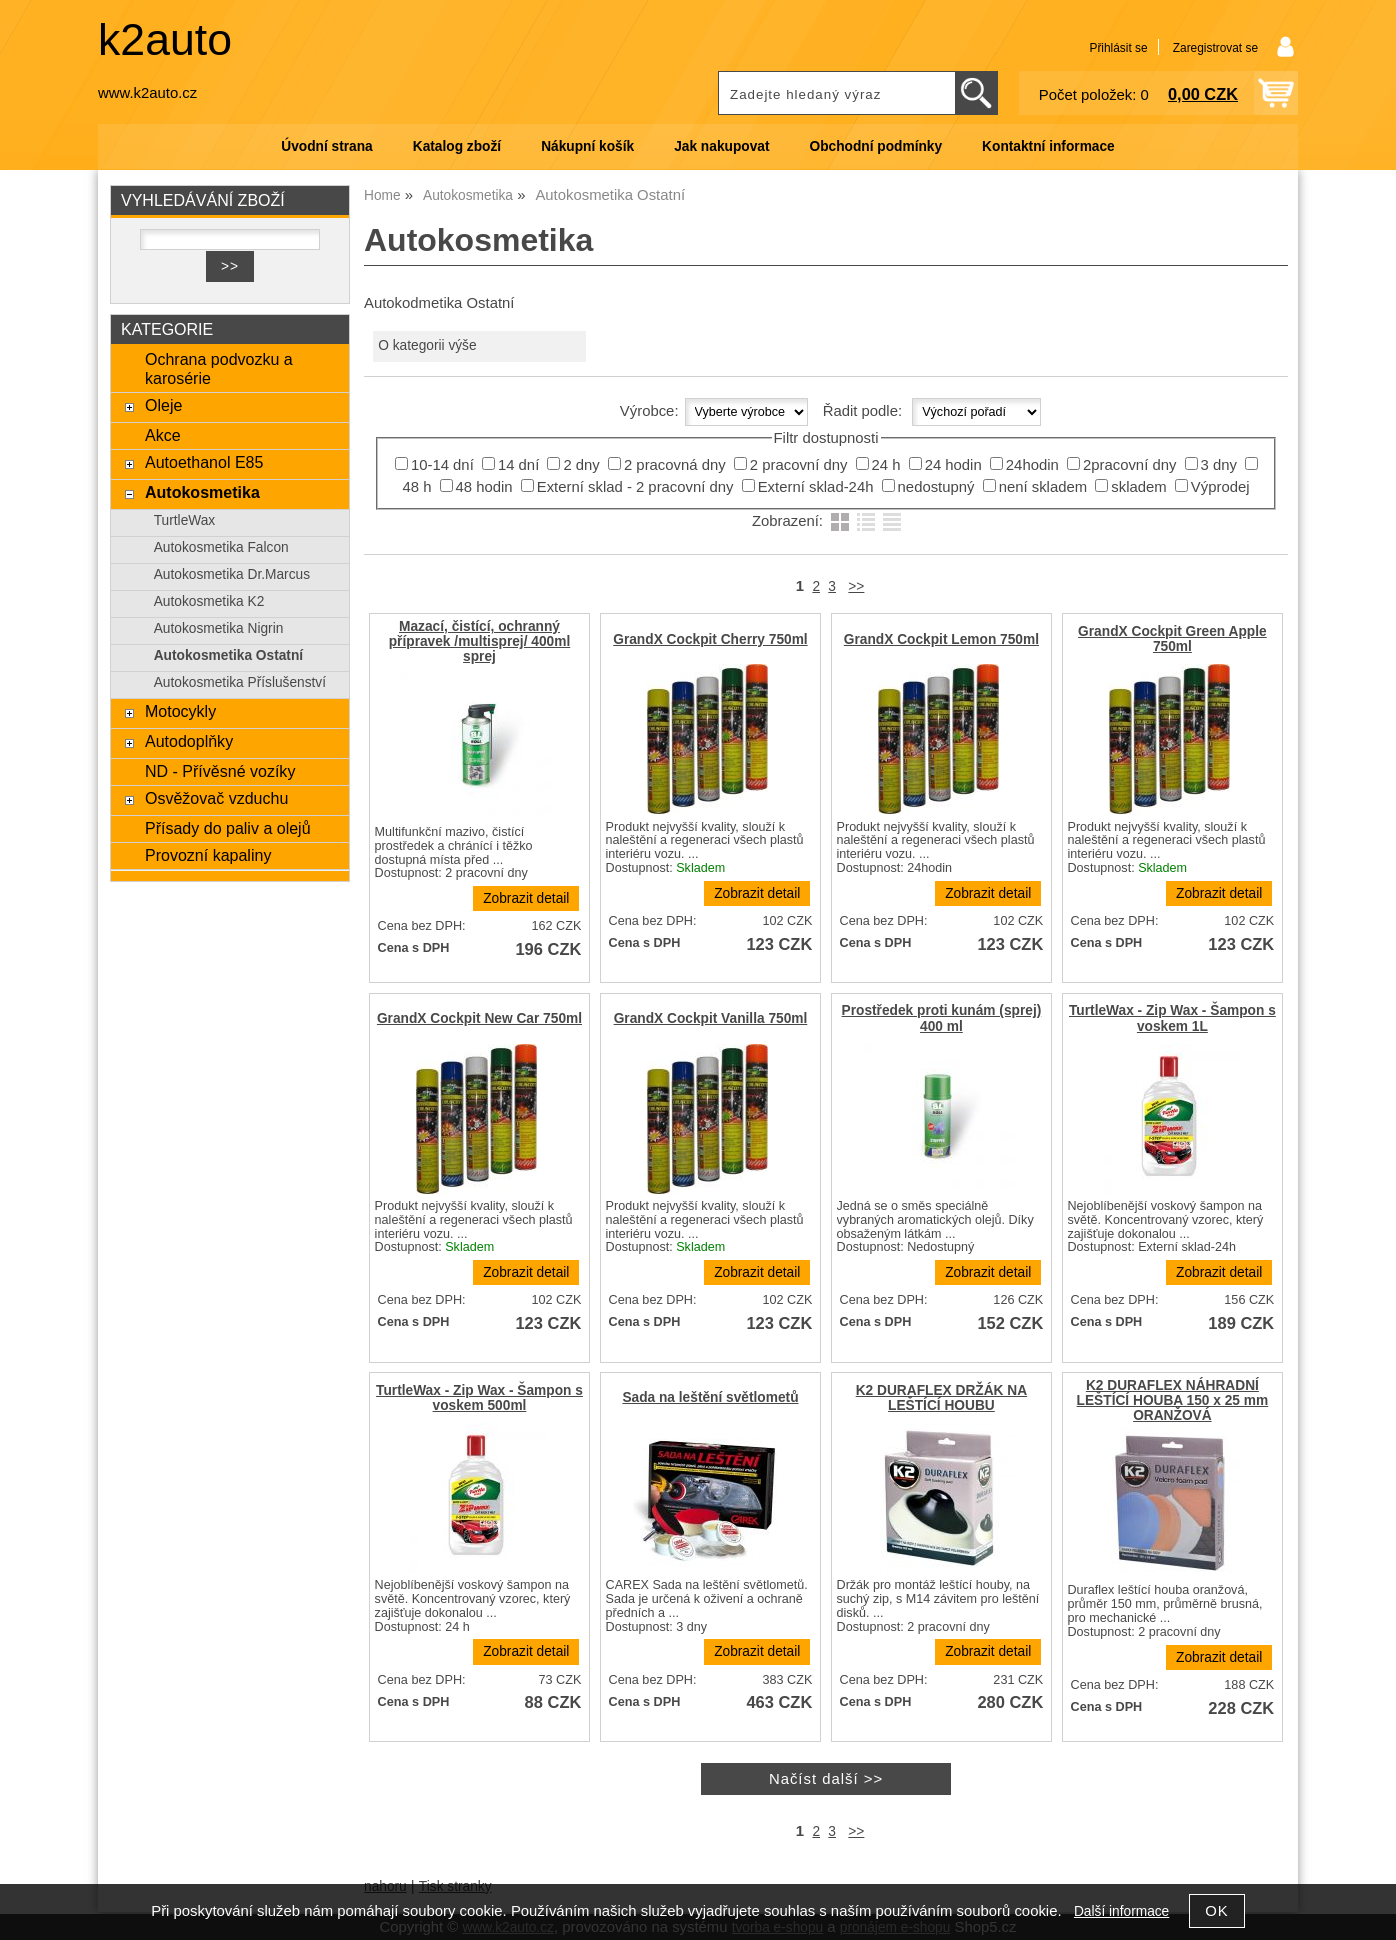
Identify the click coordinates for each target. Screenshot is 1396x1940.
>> (856, 586)
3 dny (1219, 465)
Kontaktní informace (1048, 146)
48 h (416, 487)
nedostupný (936, 487)
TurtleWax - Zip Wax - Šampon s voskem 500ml (479, 1398)
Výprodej (1220, 487)
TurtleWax (185, 520)
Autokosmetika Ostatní (228, 655)
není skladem (1043, 487)
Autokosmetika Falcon (221, 547)
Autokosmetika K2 (209, 601)
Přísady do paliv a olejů (228, 828)
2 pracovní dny (799, 465)
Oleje (163, 405)
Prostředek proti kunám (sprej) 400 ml (942, 1018)
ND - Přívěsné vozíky (220, 771)
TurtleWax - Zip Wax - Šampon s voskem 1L (1172, 1018)
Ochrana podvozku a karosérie (219, 368)
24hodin (1032, 465)
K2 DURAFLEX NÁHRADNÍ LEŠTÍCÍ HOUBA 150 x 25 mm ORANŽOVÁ (1173, 1400)
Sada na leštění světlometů (710, 1397)
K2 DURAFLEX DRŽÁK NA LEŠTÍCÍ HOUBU (941, 1398)
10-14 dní (442, 465)
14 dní (518, 465)
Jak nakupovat (721, 146)
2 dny (581, 465)
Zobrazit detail (526, 898)
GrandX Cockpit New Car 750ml (479, 1018)
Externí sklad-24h (816, 487)
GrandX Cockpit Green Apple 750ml (1172, 639)
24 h (886, 465)
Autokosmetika (202, 492)
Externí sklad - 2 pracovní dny (635, 487)
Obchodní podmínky (875, 146)
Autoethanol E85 (204, 462)
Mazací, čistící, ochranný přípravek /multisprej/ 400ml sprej (479, 641)
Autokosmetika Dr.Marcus (232, 574)
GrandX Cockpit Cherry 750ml (710, 639)
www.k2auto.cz (147, 93)
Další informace (1121, 1911)
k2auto (165, 39)
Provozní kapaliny (208, 855)
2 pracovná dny (675, 465)
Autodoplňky (189, 741)
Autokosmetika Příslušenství (240, 682)
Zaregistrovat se (1215, 48)
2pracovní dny (1129, 465)
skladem (1138, 487)
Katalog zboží (457, 146)
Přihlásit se (1118, 48)
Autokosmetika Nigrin (219, 628)
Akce (163, 435)
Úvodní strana (326, 146)
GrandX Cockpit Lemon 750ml (941, 639)
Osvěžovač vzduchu (216, 798)
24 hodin (953, 465)
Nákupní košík (587, 146)
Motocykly (180, 711)
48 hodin (484, 487)
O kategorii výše (427, 345)
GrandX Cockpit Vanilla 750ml (711, 1018)
